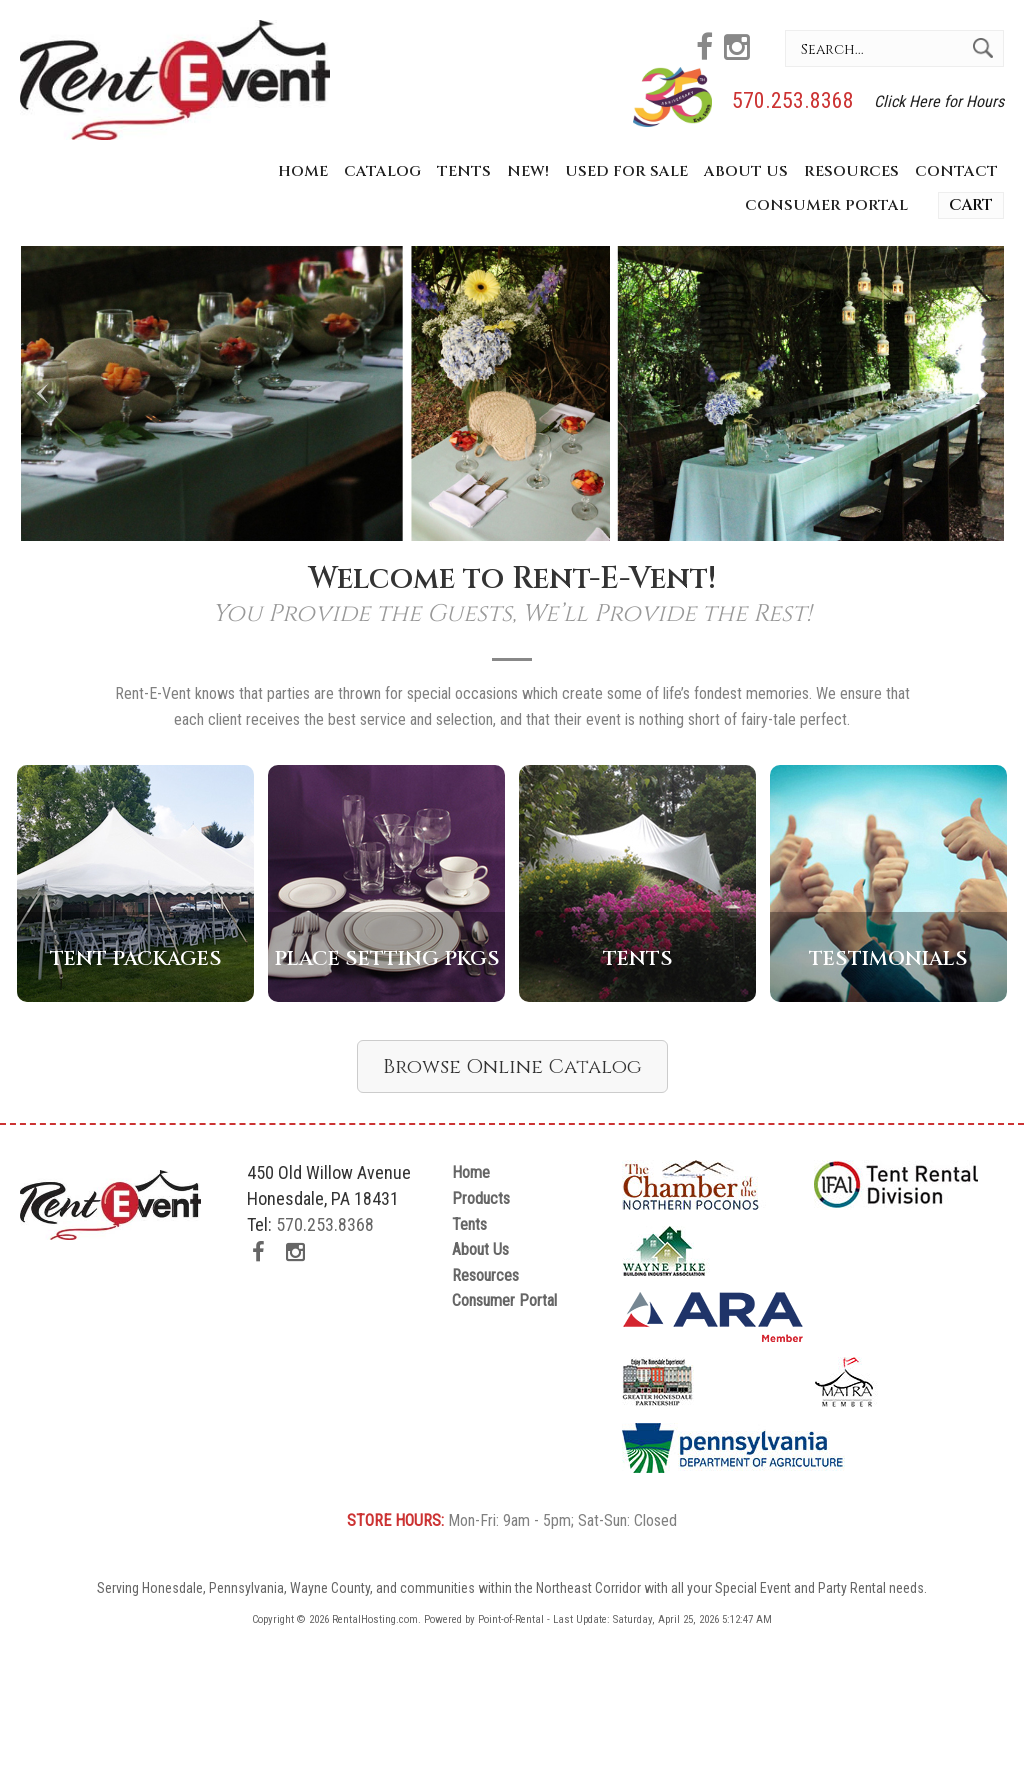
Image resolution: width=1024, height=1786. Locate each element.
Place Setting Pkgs (387, 958)
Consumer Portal (826, 205)
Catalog (382, 171)
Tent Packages (136, 958)
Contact (956, 171)
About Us (746, 171)
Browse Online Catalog (512, 1066)
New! (528, 171)
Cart (971, 205)
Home (303, 171)
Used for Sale (626, 171)
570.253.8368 (793, 100)
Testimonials (888, 958)
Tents (464, 171)
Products (481, 1198)
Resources (851, 171)
